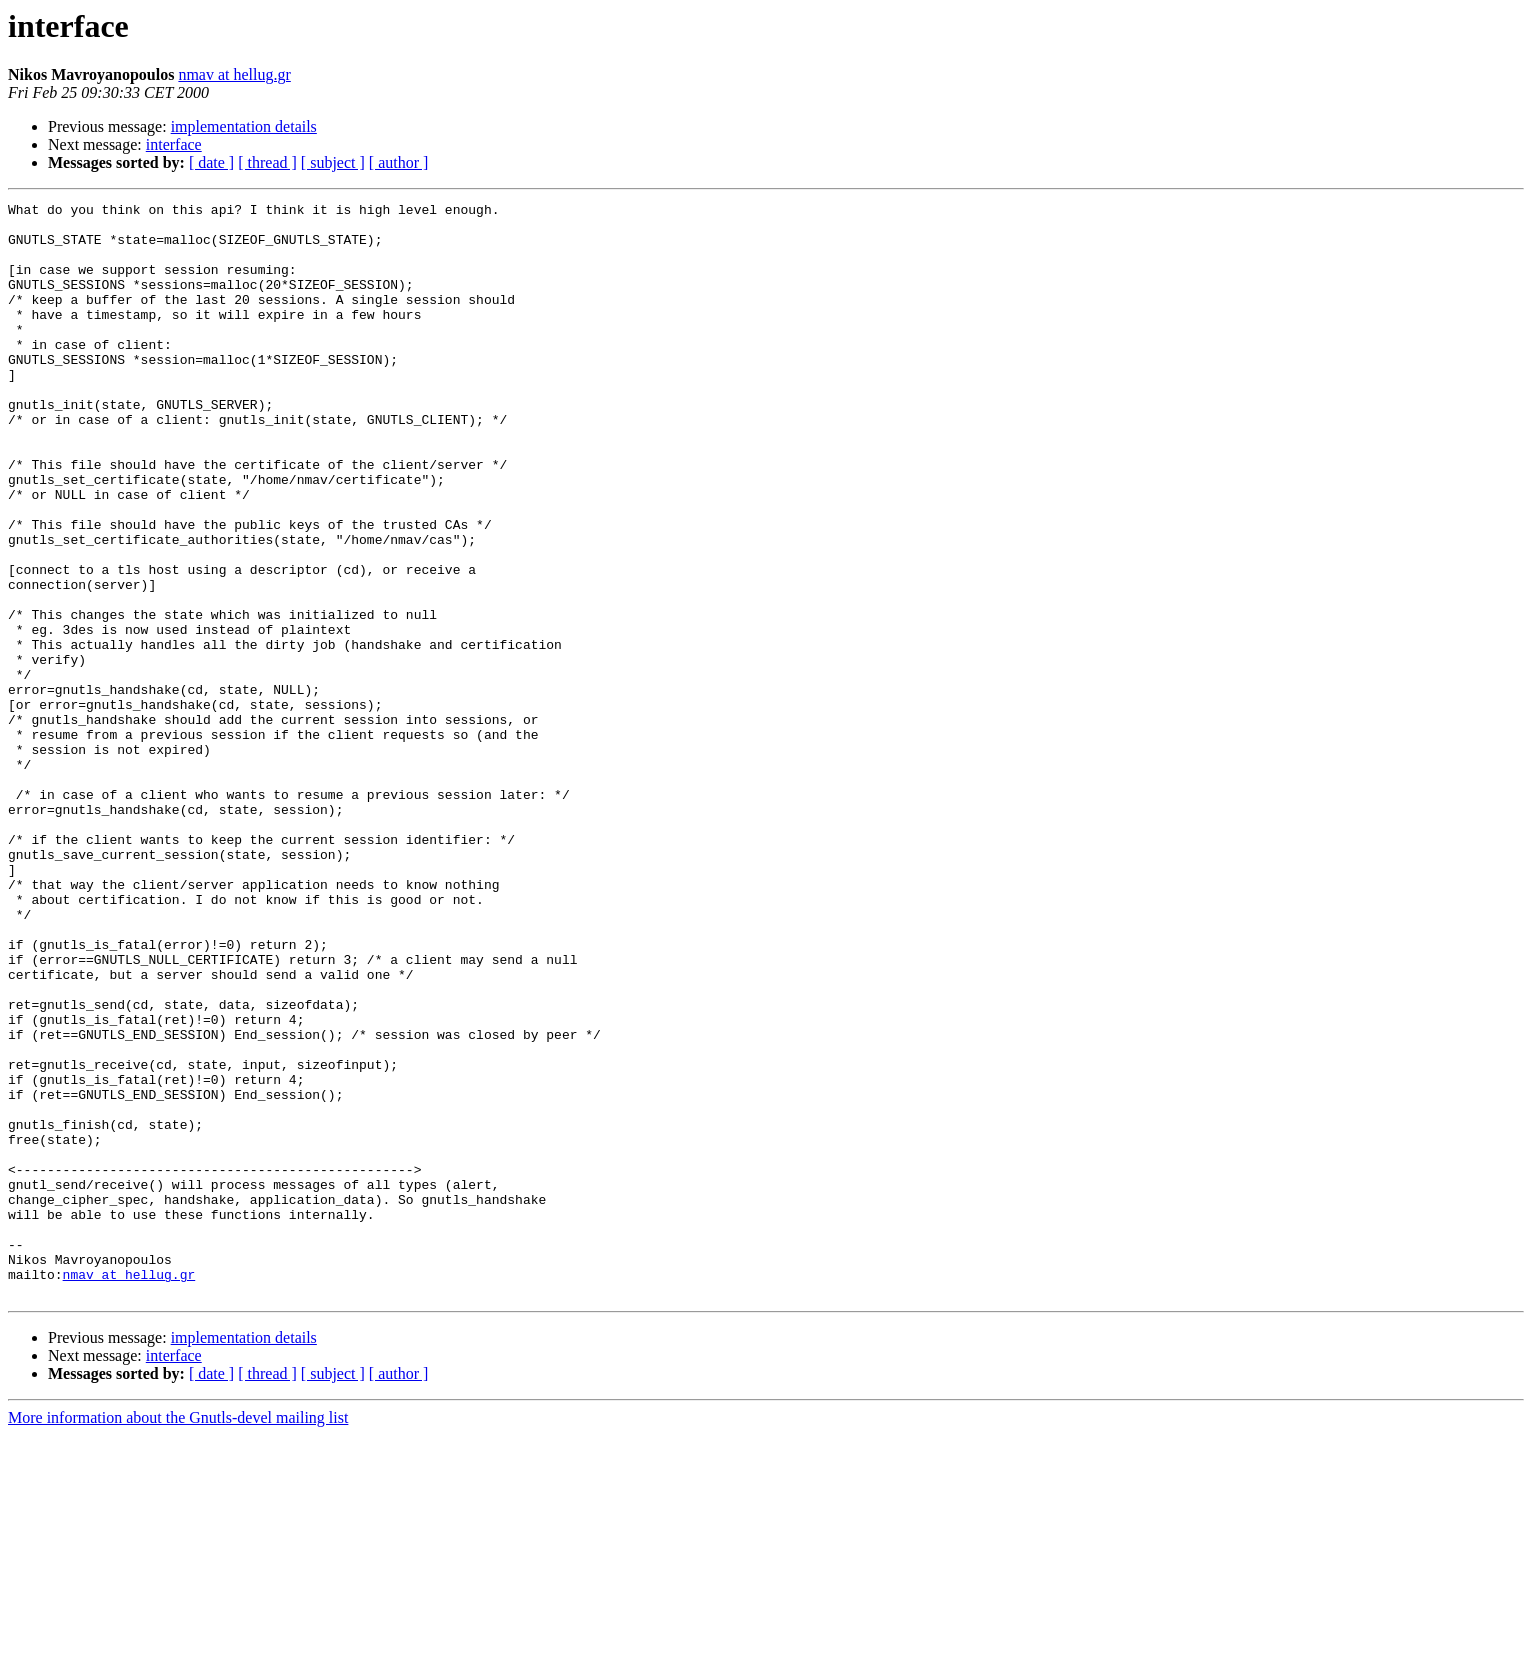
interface (174, 144)
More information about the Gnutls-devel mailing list (178, 1636)
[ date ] (211, 162)
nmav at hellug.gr (234, 74)
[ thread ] (267, 162)
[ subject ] (333, 162)
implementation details (244, 126)
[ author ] (399, 162)
